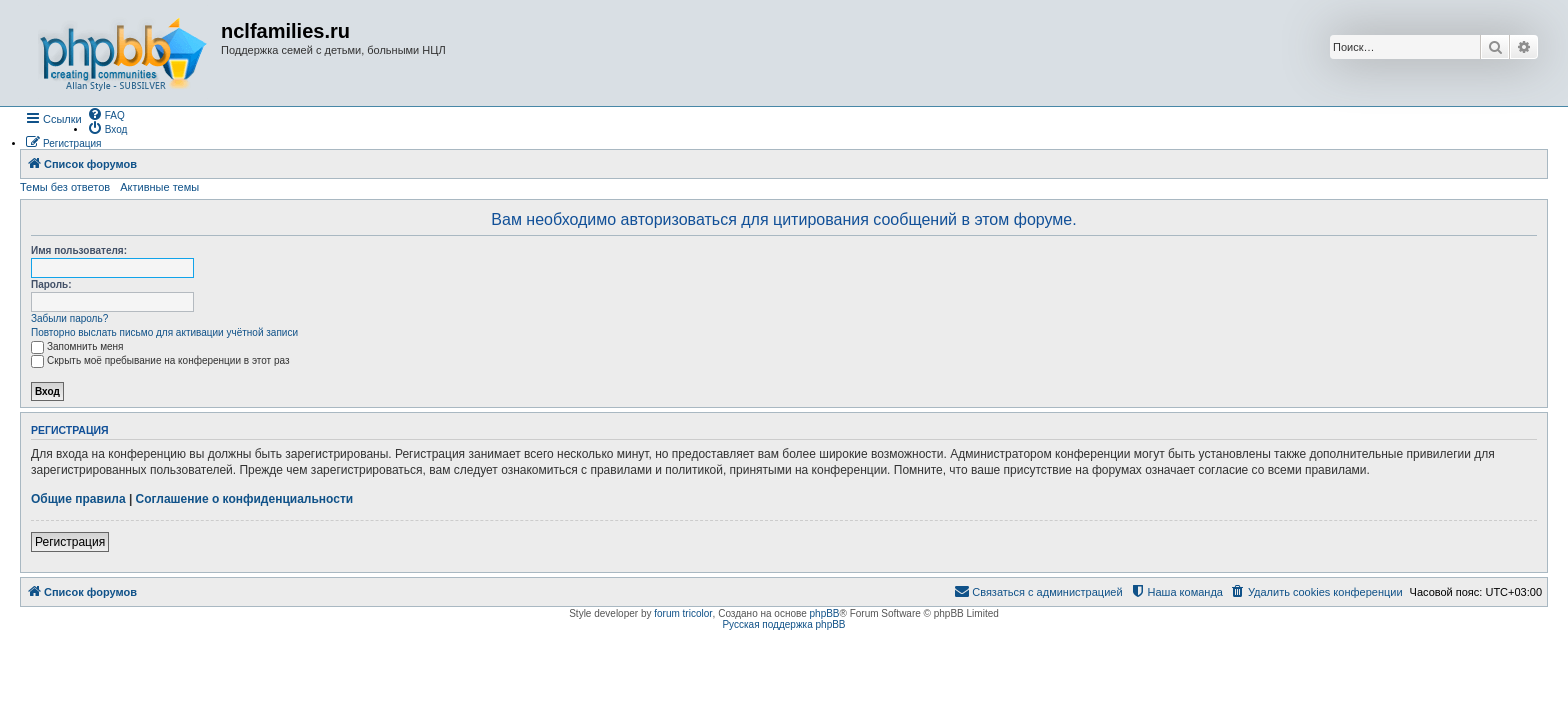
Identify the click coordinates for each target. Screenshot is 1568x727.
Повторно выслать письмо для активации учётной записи (164, 332)
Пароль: (51, 284)
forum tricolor (683, 613)
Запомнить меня (77, 346)
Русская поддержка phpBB (783, 624)
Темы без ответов (65, 187)
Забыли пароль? (69, 318)
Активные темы (159, 187)
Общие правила (78, 499)
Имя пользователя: (79, 250)
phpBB (825, 613)
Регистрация (70, 542)
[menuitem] (106, 114)
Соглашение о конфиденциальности (245, 499)
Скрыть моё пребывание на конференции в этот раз (160, 360)
